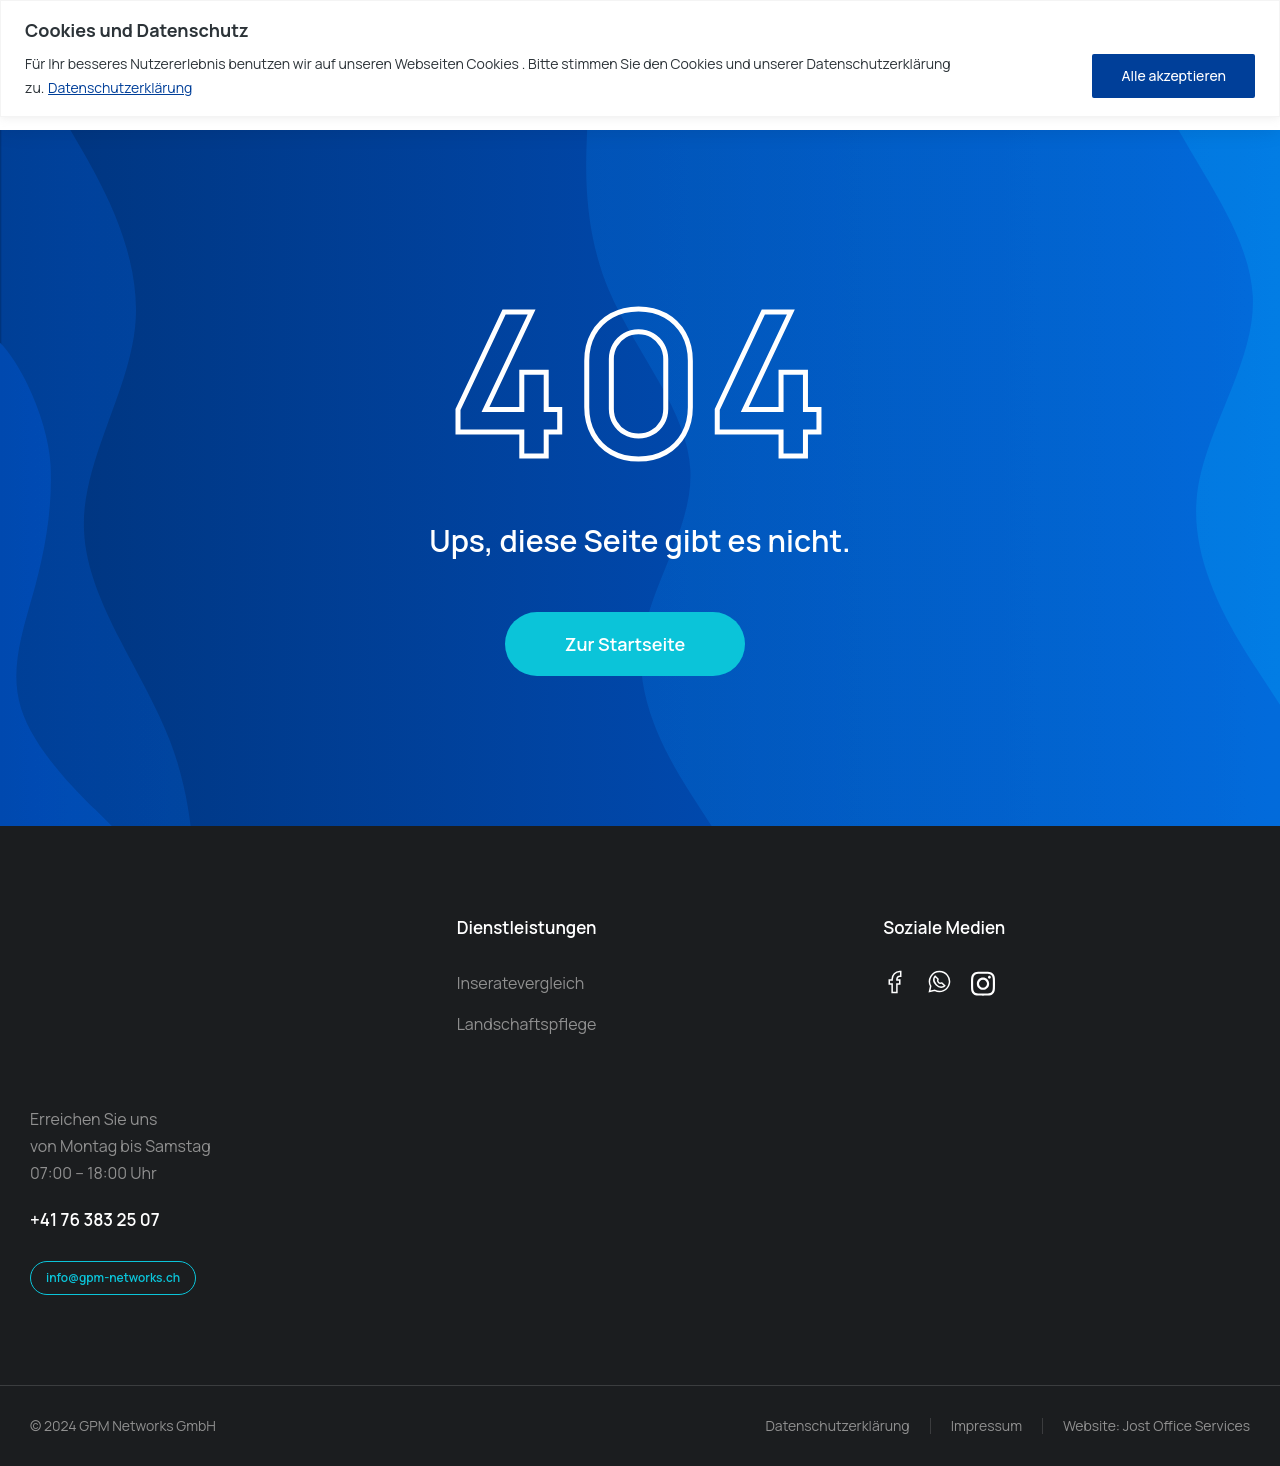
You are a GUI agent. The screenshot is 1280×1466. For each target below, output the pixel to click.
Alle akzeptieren (1173, 75)
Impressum (986, 1425)
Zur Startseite (625, 644)
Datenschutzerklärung (120, 87)
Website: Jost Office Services (1156, 1425)
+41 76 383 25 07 (95, 1219)
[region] (640, 58)
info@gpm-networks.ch (113, 1277)
